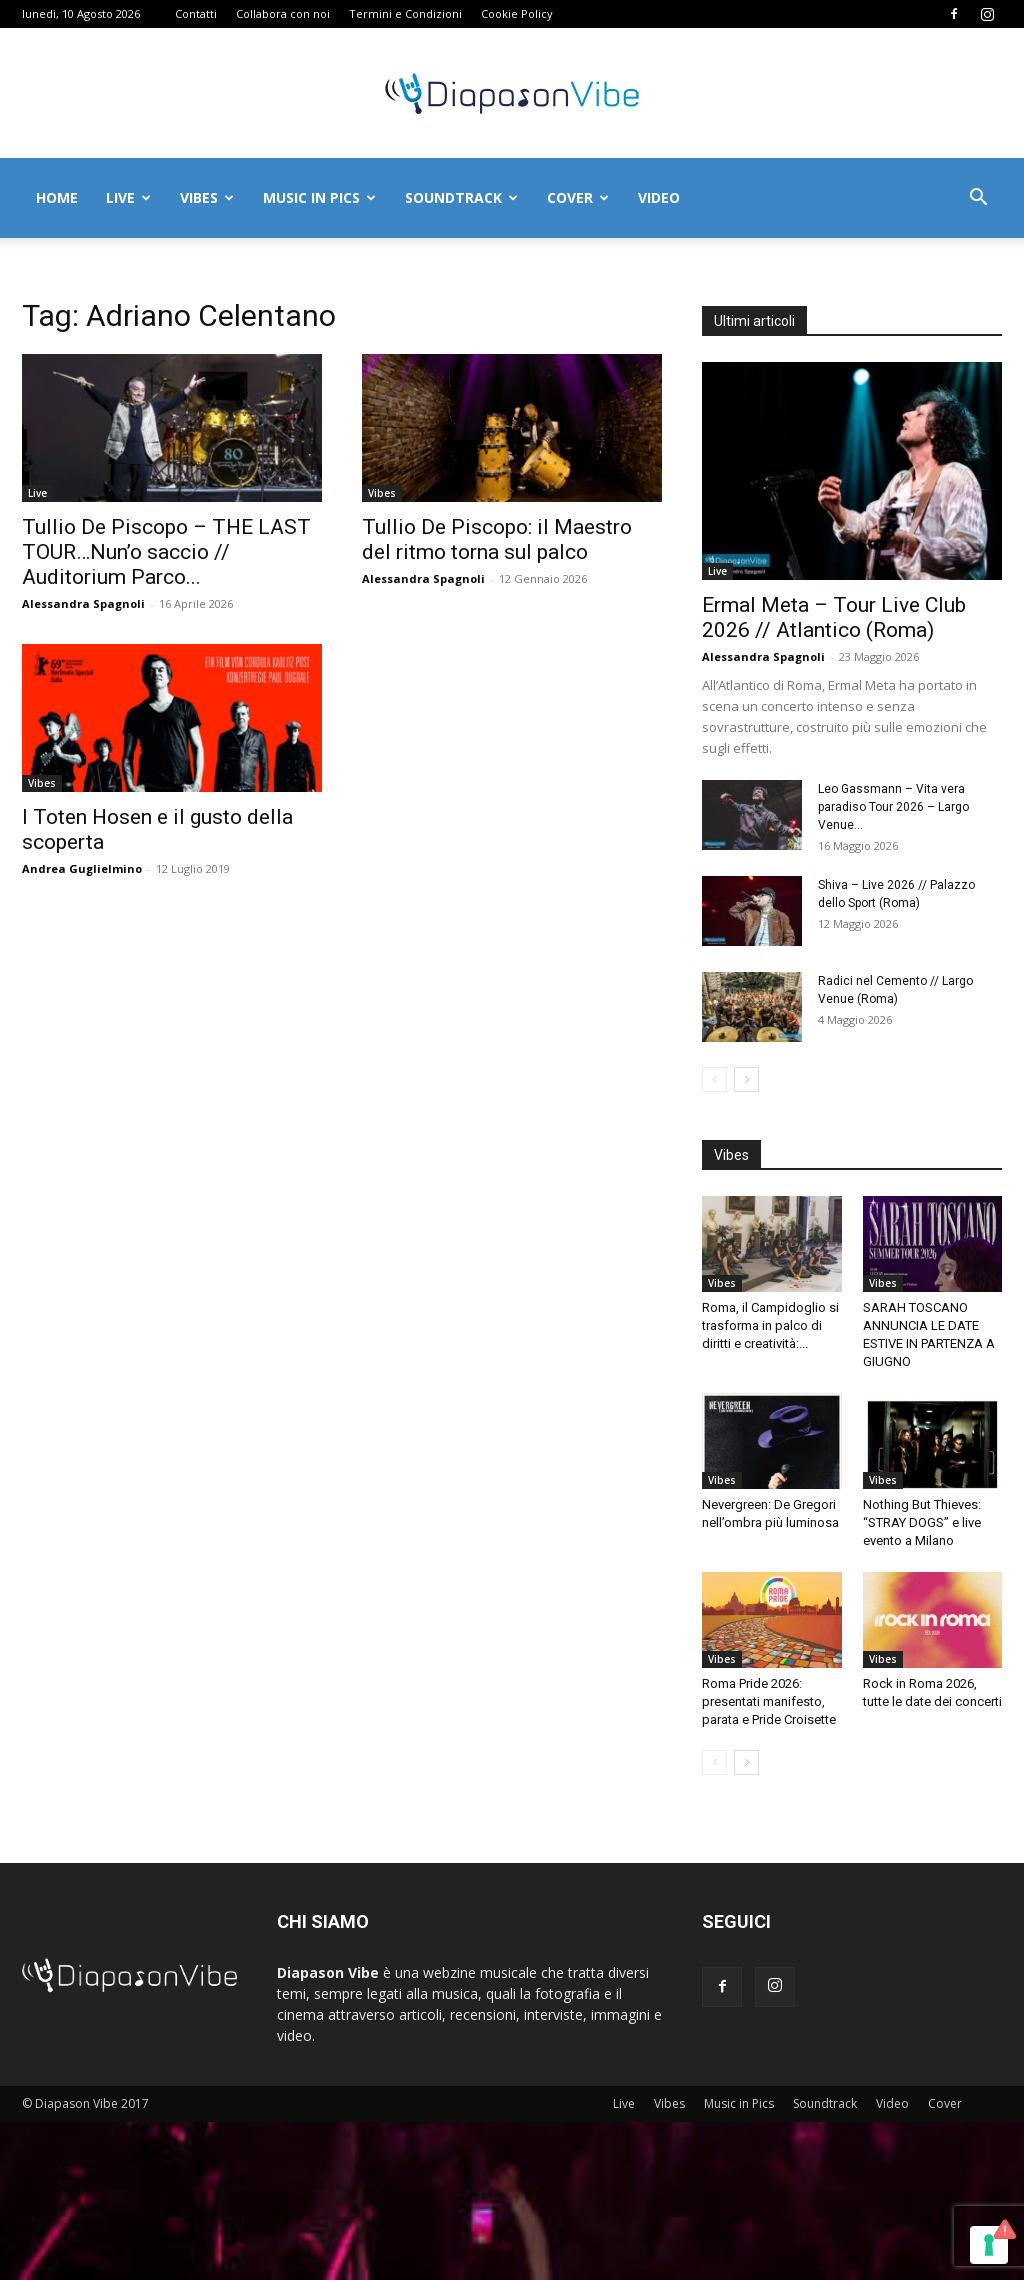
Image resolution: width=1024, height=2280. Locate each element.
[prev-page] (714, 1079)
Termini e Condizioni (405, 13)
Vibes (207, 197)
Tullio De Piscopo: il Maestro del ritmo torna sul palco (497, 539)
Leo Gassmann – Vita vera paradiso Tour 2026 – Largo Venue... (893, 807)
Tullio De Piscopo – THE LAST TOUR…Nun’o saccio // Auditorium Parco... (166, 552)
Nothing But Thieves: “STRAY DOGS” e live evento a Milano (922, 1522)
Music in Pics (319, 197)
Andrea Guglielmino (82, 868)
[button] (978, 199)
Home (57, 197)
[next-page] (746, 1079)
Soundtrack (461, 197)
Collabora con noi (283, 13)
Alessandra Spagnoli (83, 603)
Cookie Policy (517, 13)
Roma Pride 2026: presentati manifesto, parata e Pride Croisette (769, 1701)
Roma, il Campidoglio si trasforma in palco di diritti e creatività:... (770, 1325)
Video (659, 197)
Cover (578, 197)
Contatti (196, 13)
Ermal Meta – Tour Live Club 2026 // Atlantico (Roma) (834, 617)
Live (128, 197)
